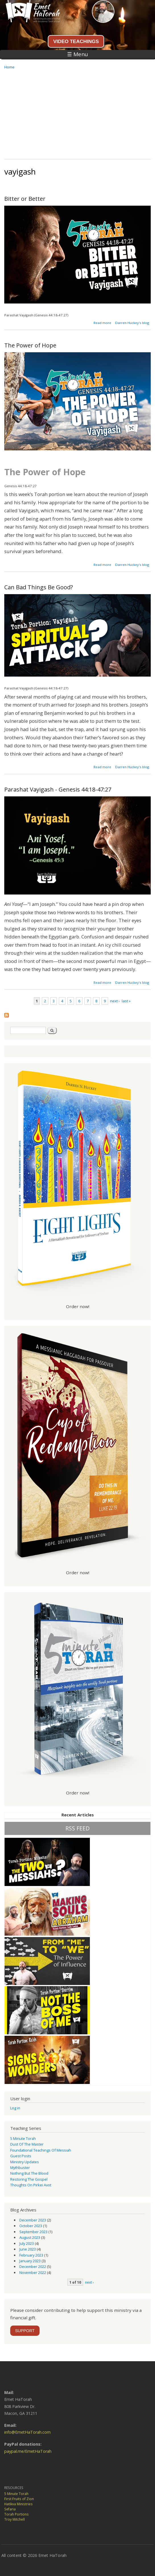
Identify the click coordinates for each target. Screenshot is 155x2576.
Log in (15, 2107)
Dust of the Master (27, 2144)
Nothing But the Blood (29, 2173)
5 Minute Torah (23, 2138)
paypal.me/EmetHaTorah (27, 2451)
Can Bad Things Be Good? (38, 587)
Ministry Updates (24, 2161)
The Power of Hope (30, 345)
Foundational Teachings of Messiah (40, 2150)
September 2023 (33, 2231)
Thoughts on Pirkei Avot (30, 2185)
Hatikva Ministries (18, 2504)
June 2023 (27, 2249)
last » (126, 1000)
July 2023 (26, 2243)
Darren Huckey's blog (132, 323)
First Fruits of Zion (19, 2498)
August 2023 (29, 2237)
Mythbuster (20, 2167)
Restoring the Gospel (28, 2179)
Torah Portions (16, 2514)
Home (9, 67)
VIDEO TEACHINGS (76, 41)
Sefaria (10, 2509)
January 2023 (30, 2260)
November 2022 (32, 2272)
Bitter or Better (25, 199)
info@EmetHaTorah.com (27, 2432)
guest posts (20, 2155)
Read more (102, 323)
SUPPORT (25, 2330)
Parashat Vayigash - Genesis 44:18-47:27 (57, 789)
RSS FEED (77, 1828)
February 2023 (31, 2255)
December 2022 (32, 2266)
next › (115, 1000)
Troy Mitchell (14, 2519)
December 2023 (32, 2220)
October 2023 (30, 2225)
